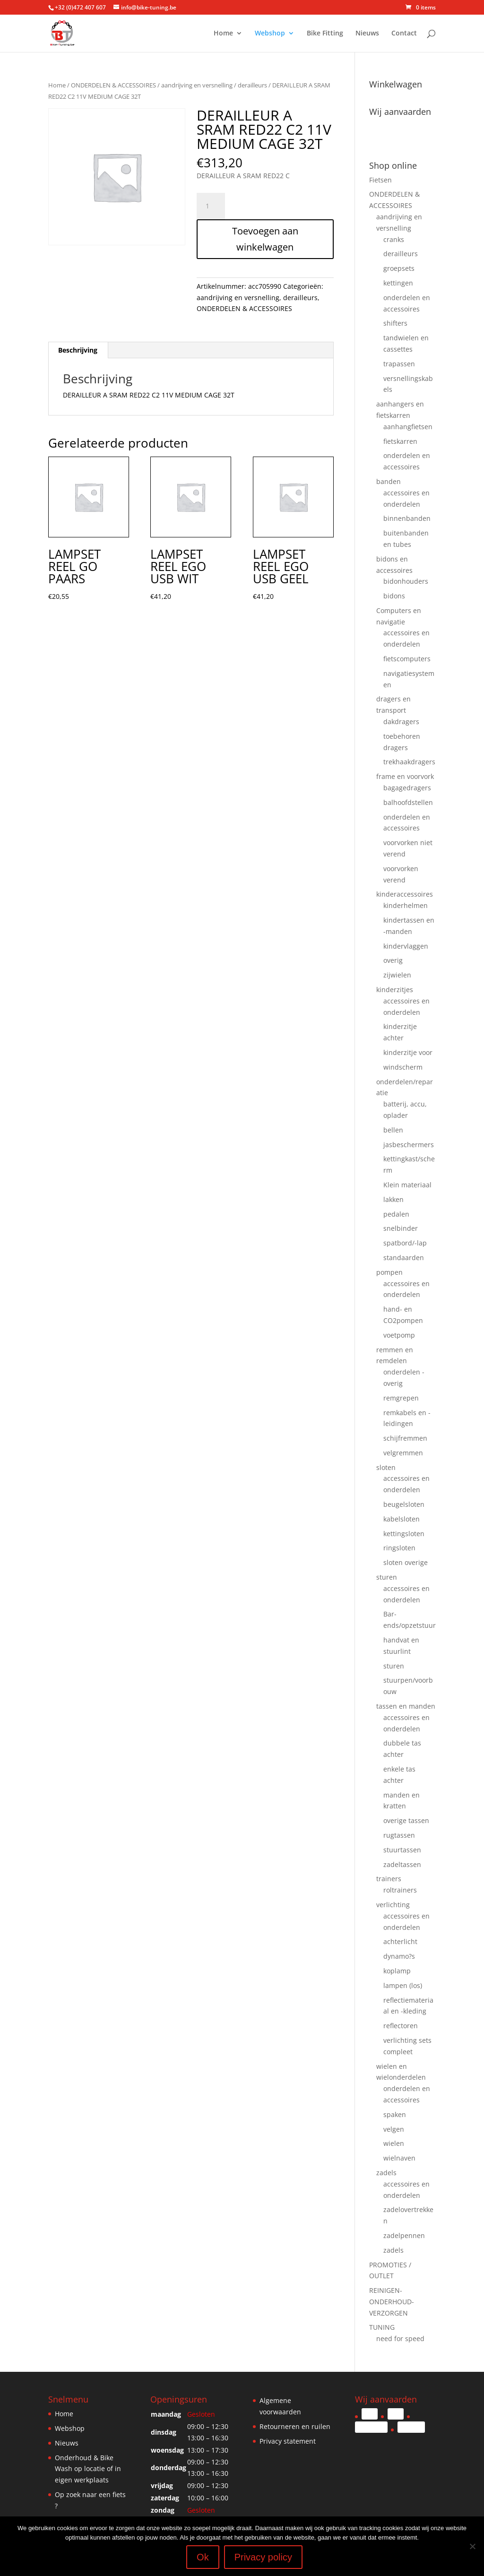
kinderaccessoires (404, 894)
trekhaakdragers (409, 761)
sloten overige (405, 1562)
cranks (393, 239)
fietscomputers (407, 658)
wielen (393, 2143)
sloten (386, 1467)
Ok (203, 2557)
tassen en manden (405, 1706)
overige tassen (406, 1820)
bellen (393, 1129)
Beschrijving (77, 350)
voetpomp (399, 1335)
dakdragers (401, 721)
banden (388, 481)
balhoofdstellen (408, 802)
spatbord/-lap (405, 1242)
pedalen (396, 1214)
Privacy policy (263, 2557)
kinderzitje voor (407, 1052)
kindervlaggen (405, 946)
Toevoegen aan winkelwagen (265, 239)
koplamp (397, 1970)
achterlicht (400, 1941)
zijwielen (397, 974)
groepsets (399, 268)
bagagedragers (407, 787)
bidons (394, 595)
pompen (389, 1272)
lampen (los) (402, 1985)
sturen (386, 1577)
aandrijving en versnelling (197, 85)
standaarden (403, 1257)
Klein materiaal (407, 1184)
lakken (393, 1199)
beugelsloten (403, 1504)
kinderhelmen (405, 905)
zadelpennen (404, 2235)
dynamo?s (399, 1956)
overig (393, 960)
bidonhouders (405, 581)
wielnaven (399, 2157)
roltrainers (400, 1889)
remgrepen (401, 1397)
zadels (386, 2172)
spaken (394, 2114)
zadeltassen (402, 1864)
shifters (395, 323)
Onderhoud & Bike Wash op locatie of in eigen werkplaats (88, 2469)
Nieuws (367, 35)
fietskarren (400, 441)
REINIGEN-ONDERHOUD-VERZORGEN (391, 2301)
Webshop (270, 35)
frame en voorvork (405, 776)
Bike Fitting (325, 35)
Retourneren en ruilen (294, 2426)
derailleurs (252, 85)
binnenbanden (407, 518)
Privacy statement (287, 2441)
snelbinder (400, 1228)
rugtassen (399, 1835)
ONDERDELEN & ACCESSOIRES (113, 85)
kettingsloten (403, 1533)
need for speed (400, 2338)
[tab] (78, 350)
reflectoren (400, 2025)
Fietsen (380, 179)
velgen (393, 2129)
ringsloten (399, 1547)
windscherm (403, 1067)
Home (223, 35)
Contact (404, 35)
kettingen (398, 282)
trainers (388, 1878)
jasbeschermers (408, 1144)
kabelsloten (401, 1518)
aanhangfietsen (407, 426)
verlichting (393, 1904)
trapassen (399, 363)
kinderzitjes (394, 989)
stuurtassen (402, 1849)
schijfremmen (405, 1438)
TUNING (382, 2327)
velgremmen (403, 1452)
